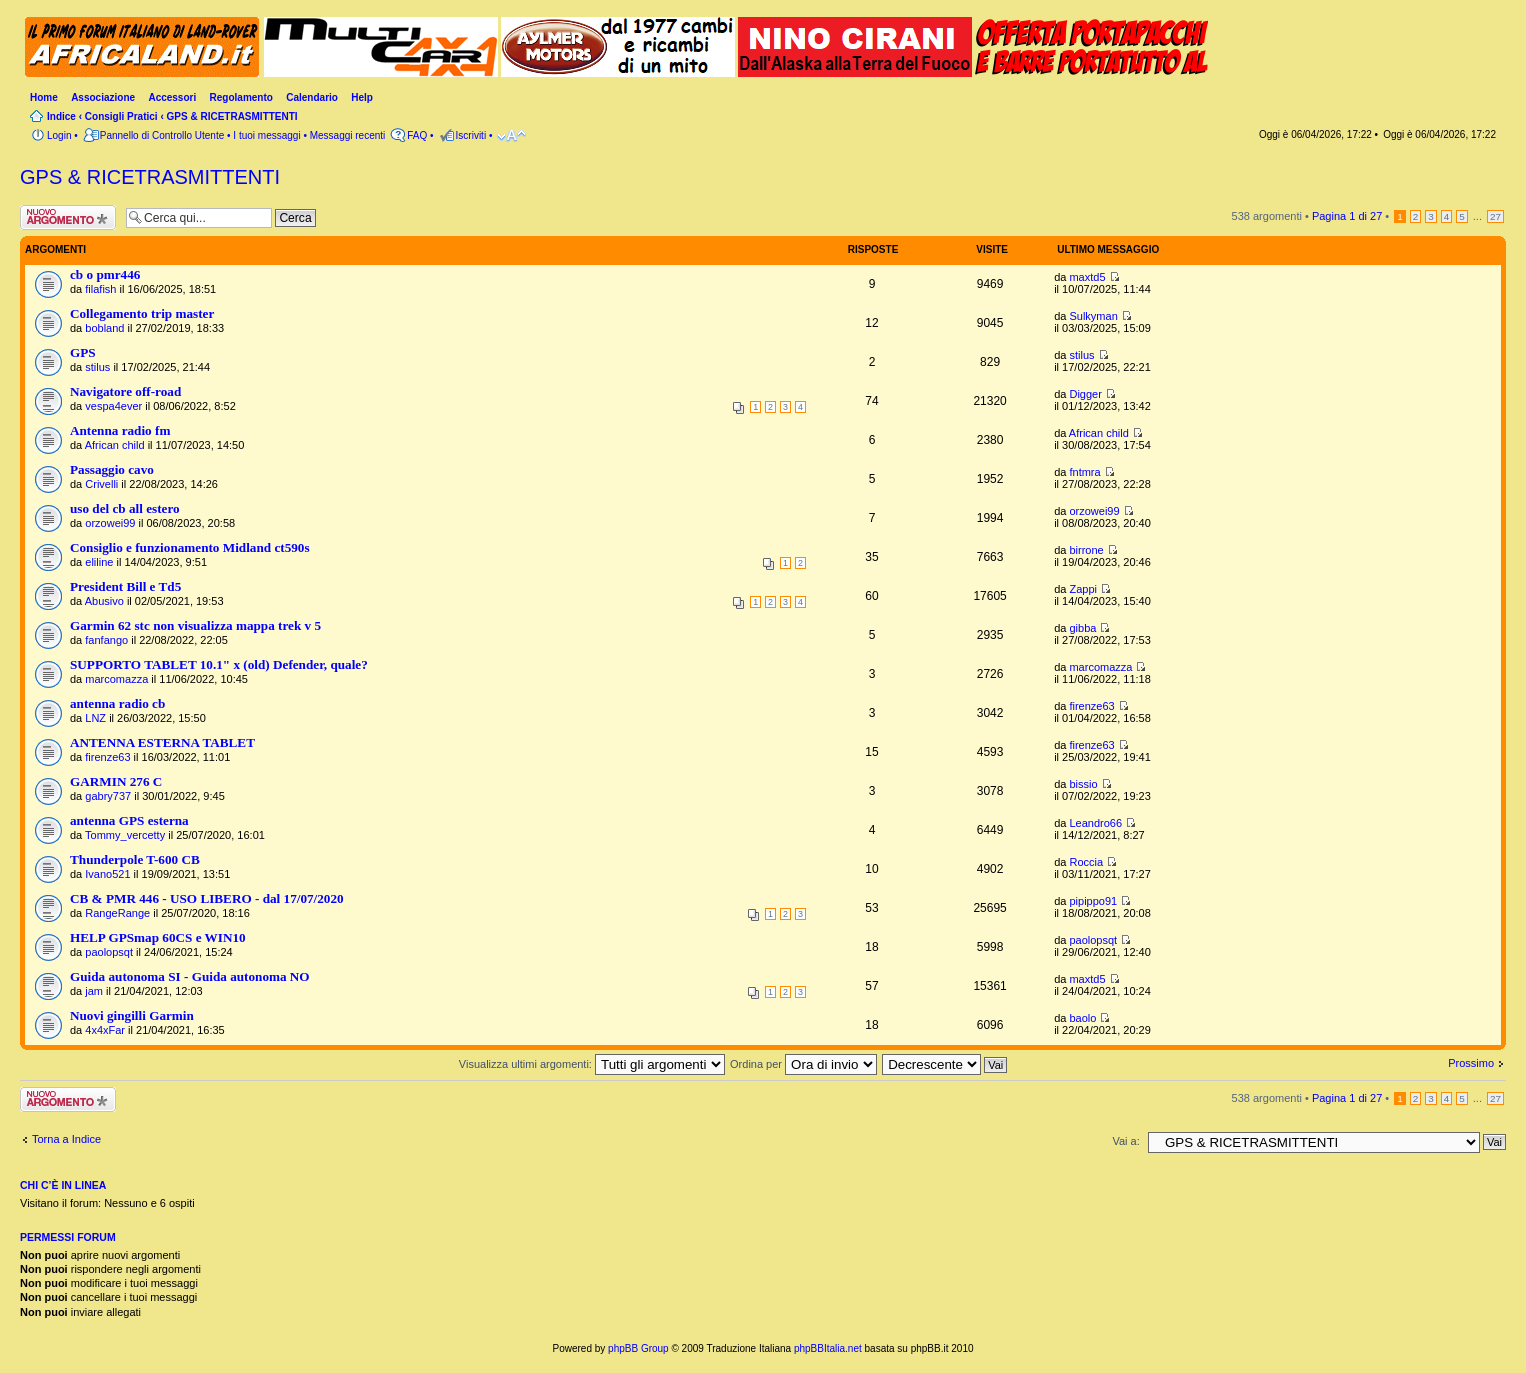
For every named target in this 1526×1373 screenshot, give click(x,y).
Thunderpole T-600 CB (135, 859)
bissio (1083, 784)
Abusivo (104, 601)
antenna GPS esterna (129, 820)
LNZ (95, 718)
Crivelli (101, 484)
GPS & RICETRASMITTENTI (232, 116)
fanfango (106, 640)
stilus (97, 367)
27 (1495, 216)
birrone (1086, 550)
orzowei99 (110, 523)
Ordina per (803, 1064)
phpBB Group (638, 1348)
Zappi (1083, 589)
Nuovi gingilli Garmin (132, 1015)
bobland (104, 328)
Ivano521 (107, 874)
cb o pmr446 (105, 274)
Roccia (1086, 862)
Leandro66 (1095, 823)
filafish (100, 289)
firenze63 (1091, 706)
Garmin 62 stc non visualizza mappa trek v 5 (195, 625)
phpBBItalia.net (828, 1348)
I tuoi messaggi (266, 135)
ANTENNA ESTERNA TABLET (162, 742)
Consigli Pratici (121, 116)
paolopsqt (109, 952)
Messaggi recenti (348, 135)
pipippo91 (1093, 901)
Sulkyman (1093, 316)
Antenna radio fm (120, 430)
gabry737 (108, 796)
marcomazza (116, 679)
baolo (1082, 1018)
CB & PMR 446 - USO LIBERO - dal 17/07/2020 (207, 898)
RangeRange (117, 913)
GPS (83, 352)
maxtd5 (1087, 277)
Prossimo (1471, 1063)
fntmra (1084, 472)
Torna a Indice (66, 1139)
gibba (1082, 628)
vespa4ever (113, 406)
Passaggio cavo (112, 469)
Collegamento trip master (142, 313)
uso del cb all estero (125, 508)
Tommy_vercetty (125, 835)
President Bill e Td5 (125, 586)
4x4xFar (105, 1030)
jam (94, 991)
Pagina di (1347, 216)
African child (115, 445)
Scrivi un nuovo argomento (68, 217)
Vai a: (1125, 1141)
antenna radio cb (117, 703)
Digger (1085, 394)
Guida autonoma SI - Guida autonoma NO (190, 976)
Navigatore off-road (125, 391)
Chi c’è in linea (63, 1185)
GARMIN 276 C (116, 781)
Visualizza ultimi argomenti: (592, 1064)
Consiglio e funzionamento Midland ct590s (190, 547)
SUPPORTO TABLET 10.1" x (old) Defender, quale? (219, 664)
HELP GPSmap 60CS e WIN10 (158, 937)
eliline (99, 562)
